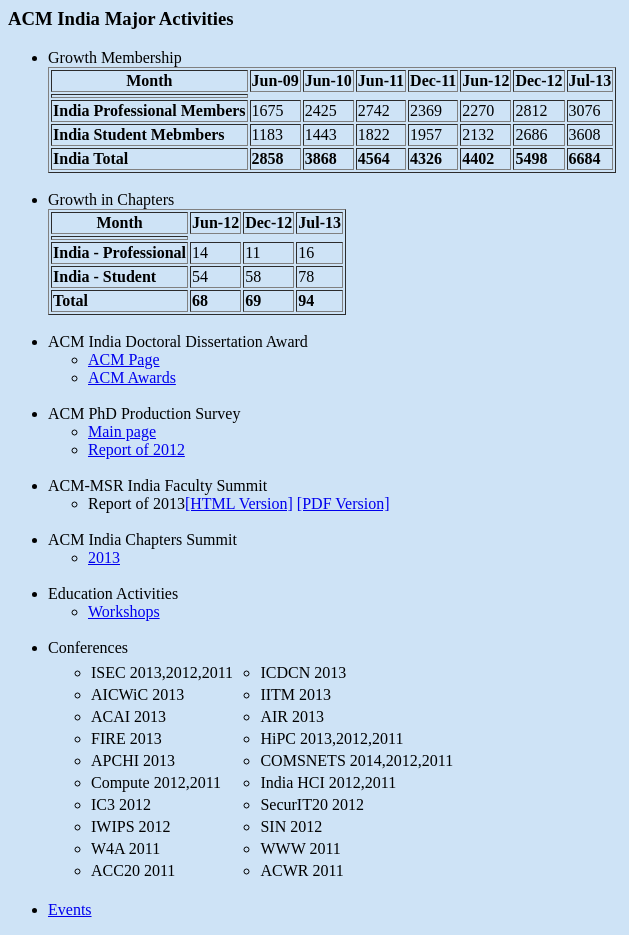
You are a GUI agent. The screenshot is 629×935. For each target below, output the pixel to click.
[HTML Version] (239, 503)
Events (70, 909)
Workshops (124, 611)
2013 (104, 557)
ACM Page (124, 359)
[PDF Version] (343, 503)
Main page (122, 431)
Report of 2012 (136, 449)
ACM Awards (132, 377)
